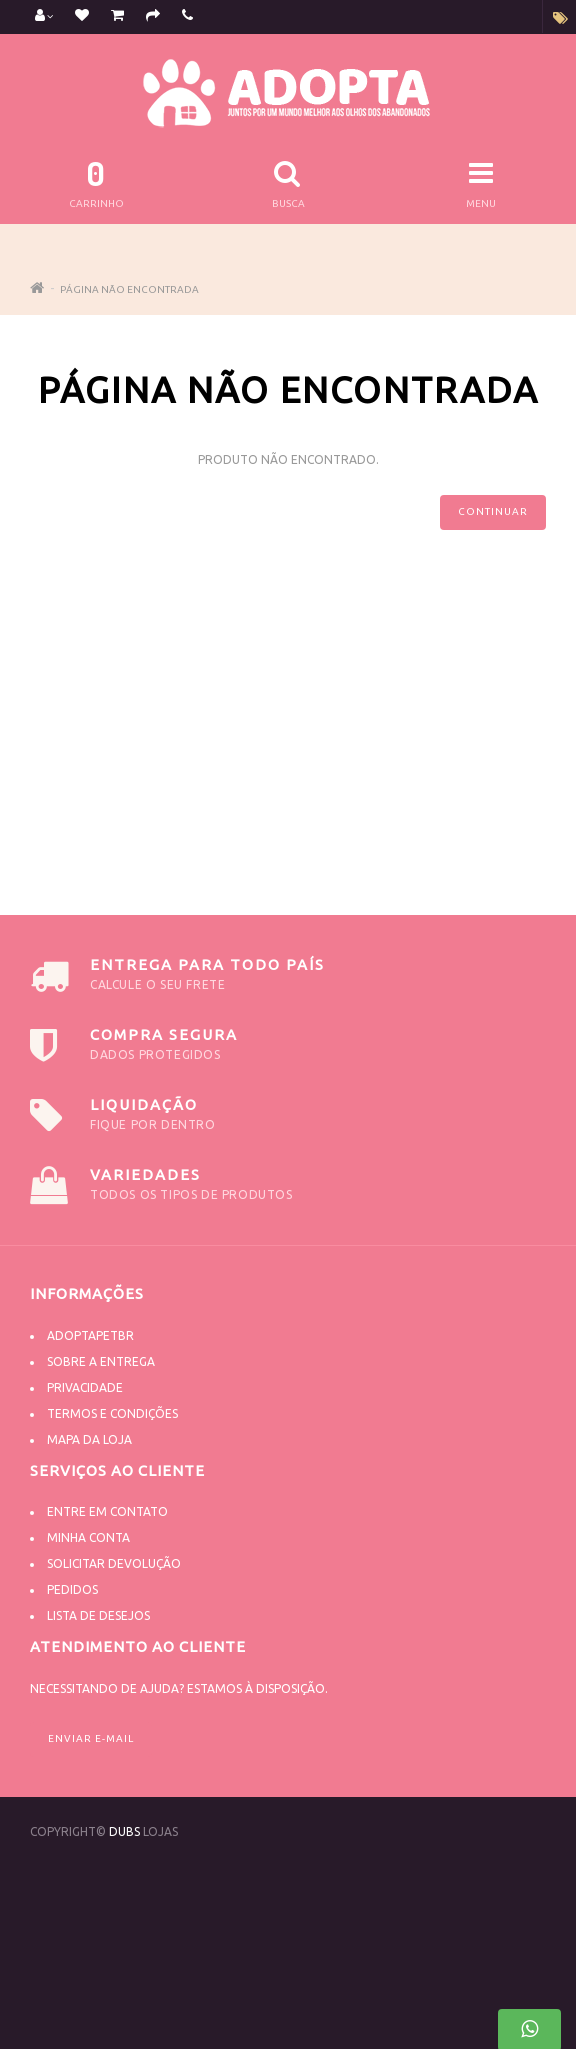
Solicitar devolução (114, 1563)
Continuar (493, 511)
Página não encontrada (129, 289)
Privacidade (85, 1387)
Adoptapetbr (90, 1335)
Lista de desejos (98, 1615)
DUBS (124, 1831)
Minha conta (88, 1537)
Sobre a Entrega (101, 1361)
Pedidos (72, 1589)
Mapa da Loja (89, 1439)
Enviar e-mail (91, 1738)
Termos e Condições (112, 1413)
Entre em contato (107, 1511)
